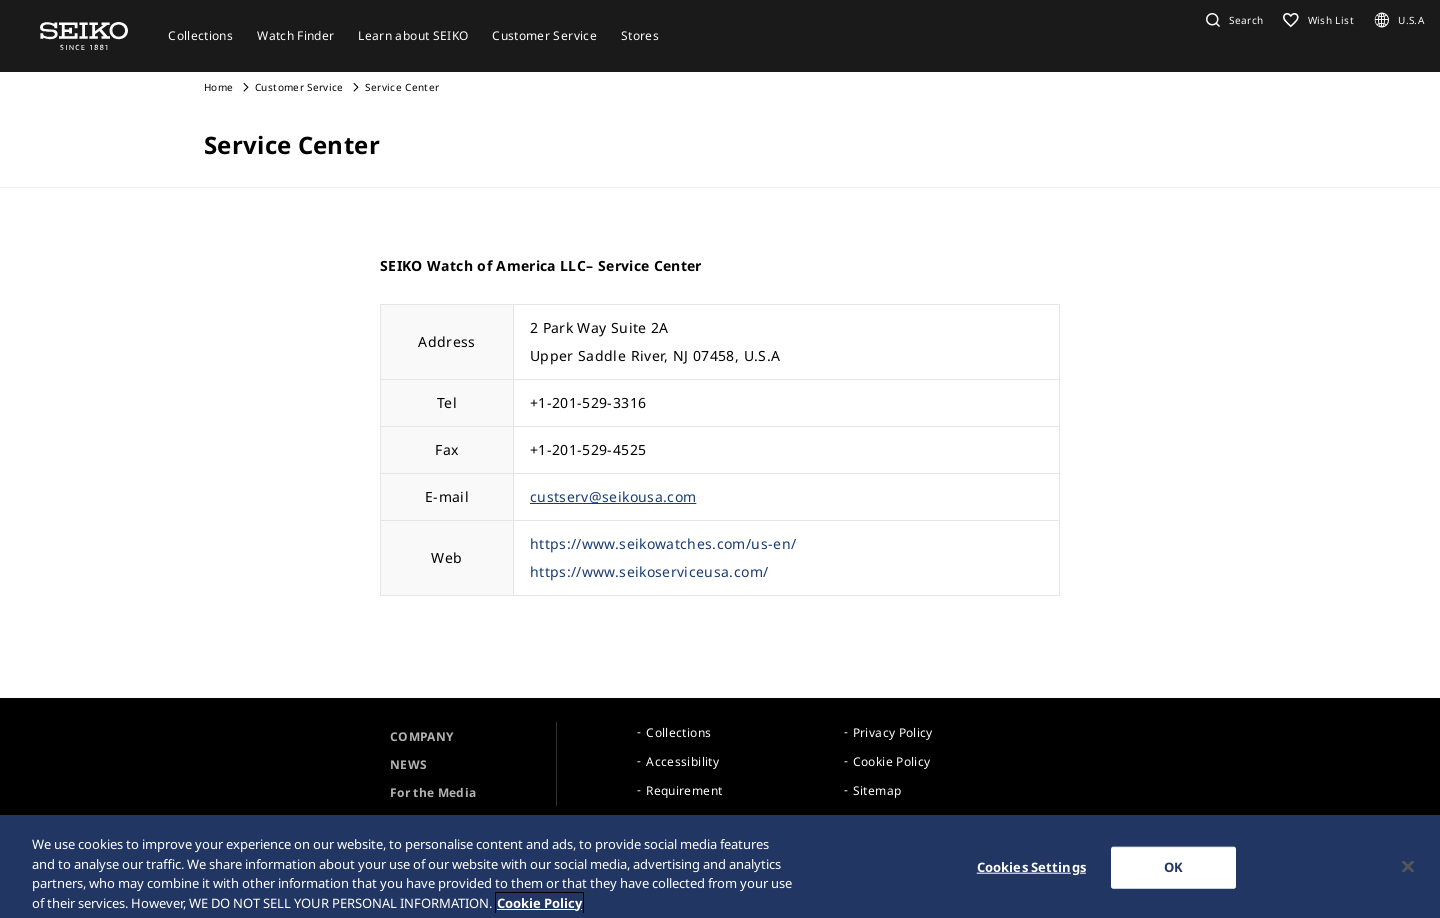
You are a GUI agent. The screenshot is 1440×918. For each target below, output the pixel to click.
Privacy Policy (893, 732)
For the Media (433, 792)
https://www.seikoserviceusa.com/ (649, 571)
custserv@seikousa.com (613, 496)
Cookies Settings (1031, 873)
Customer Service (299, 87)
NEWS (408, 764)
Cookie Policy (892, 761)
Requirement (684, 790)
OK (1173, 873)
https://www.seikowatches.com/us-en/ (663, 543)
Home (218, 87)
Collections (678, 732)
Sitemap (877, 790)
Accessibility (682, 761)
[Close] (1408, 873)
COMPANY (421, 736)
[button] (1232, 20)
